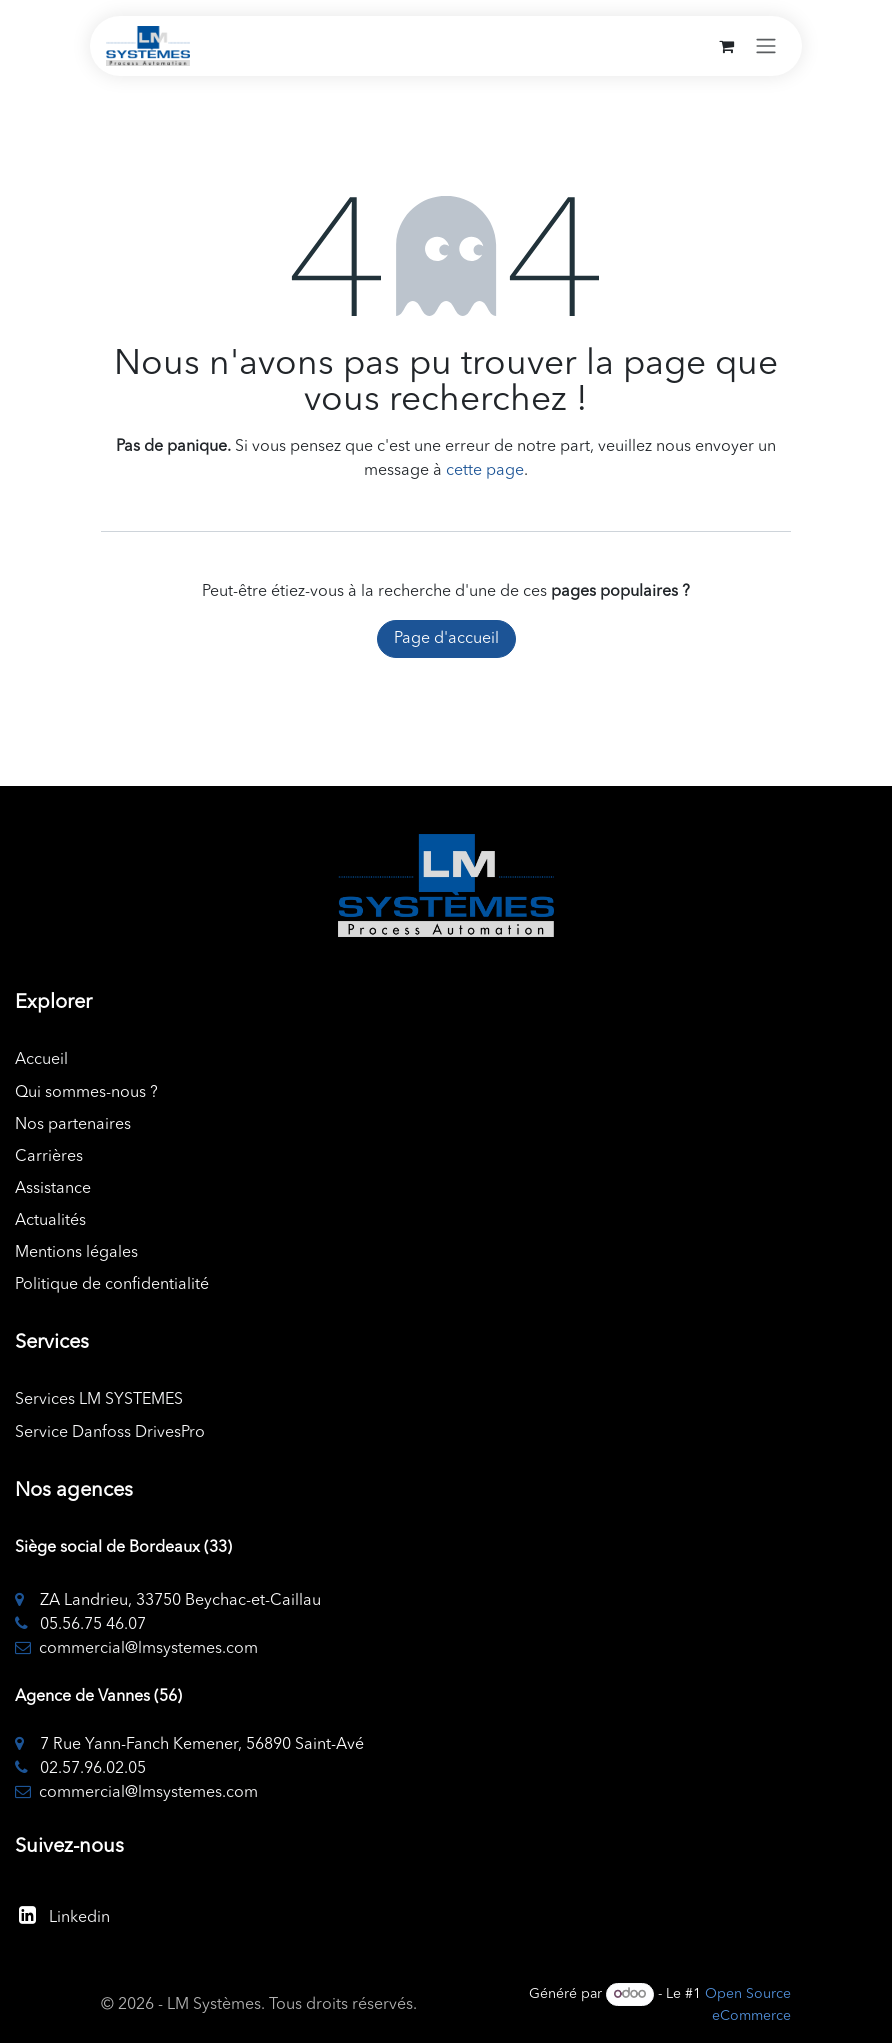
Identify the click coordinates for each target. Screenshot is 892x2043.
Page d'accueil (446, 639)
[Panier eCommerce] (726, 46)
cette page (485, 471)
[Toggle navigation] (766, 46)
